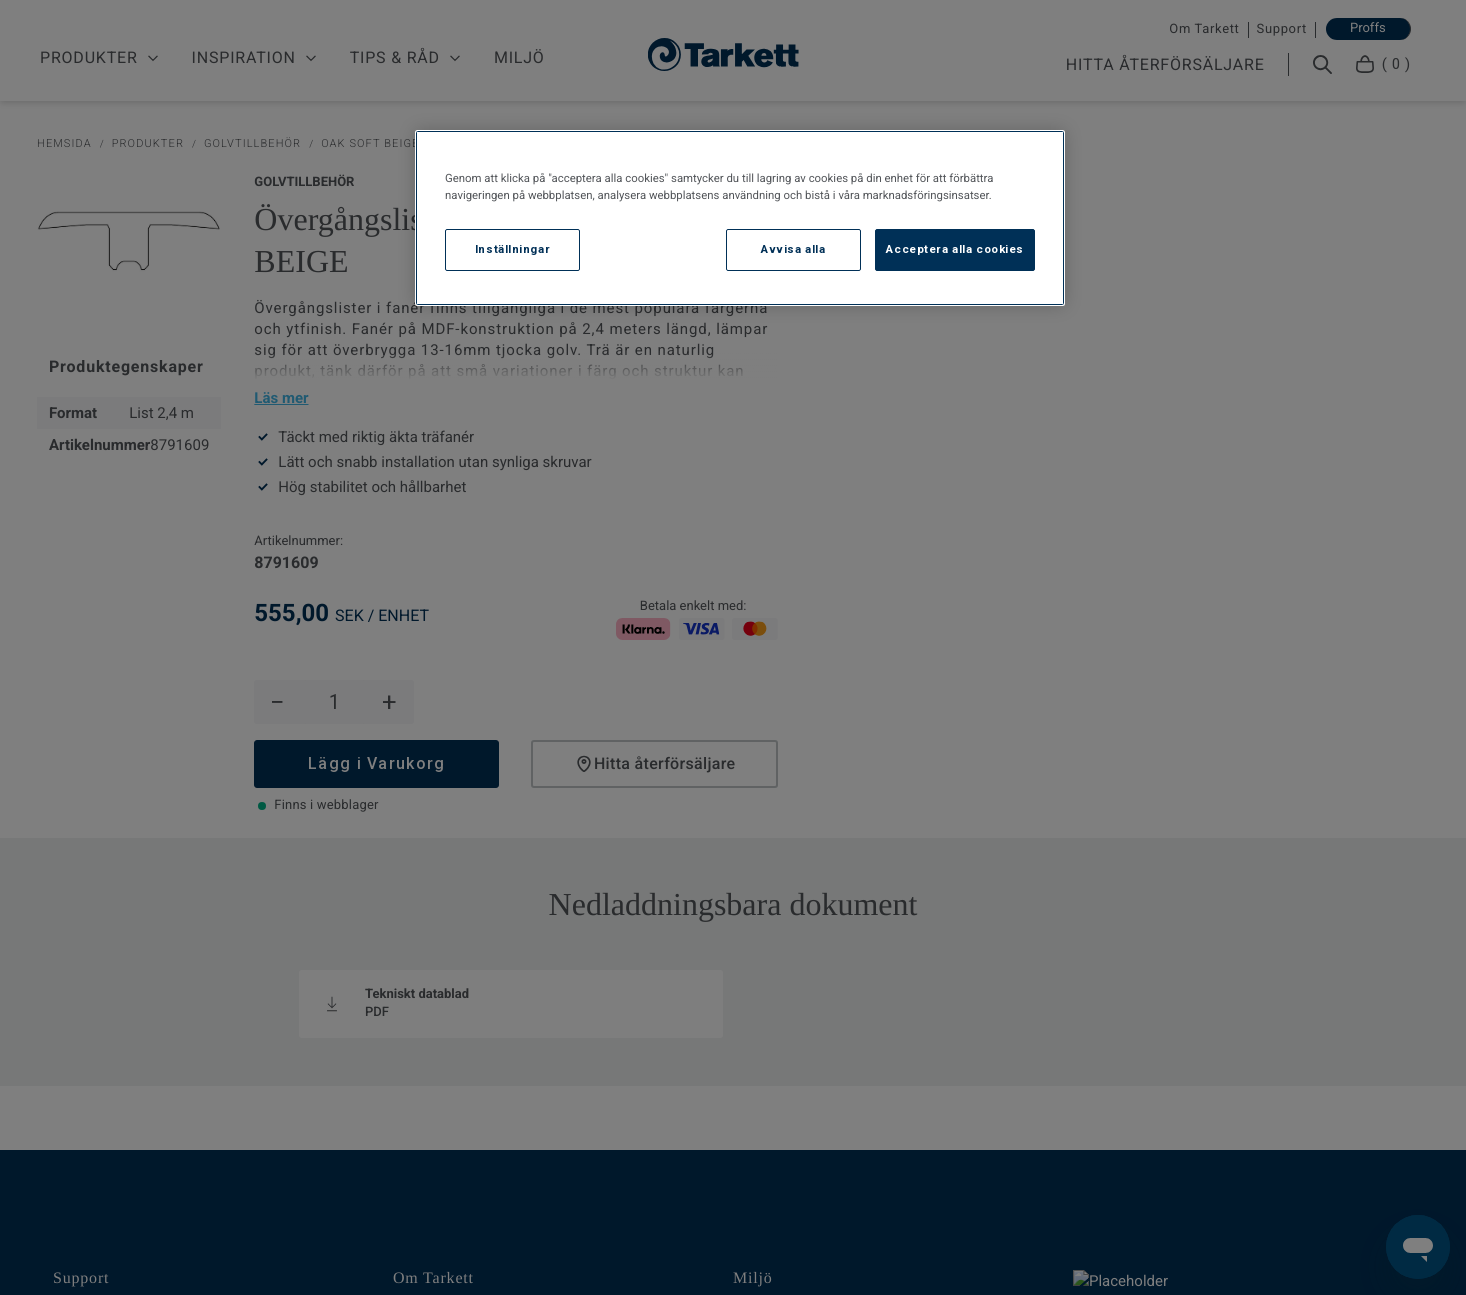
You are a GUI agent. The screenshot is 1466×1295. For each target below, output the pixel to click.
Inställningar (512, 249)
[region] (740, 218)
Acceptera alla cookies (955, 249)
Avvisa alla (793, 249)
